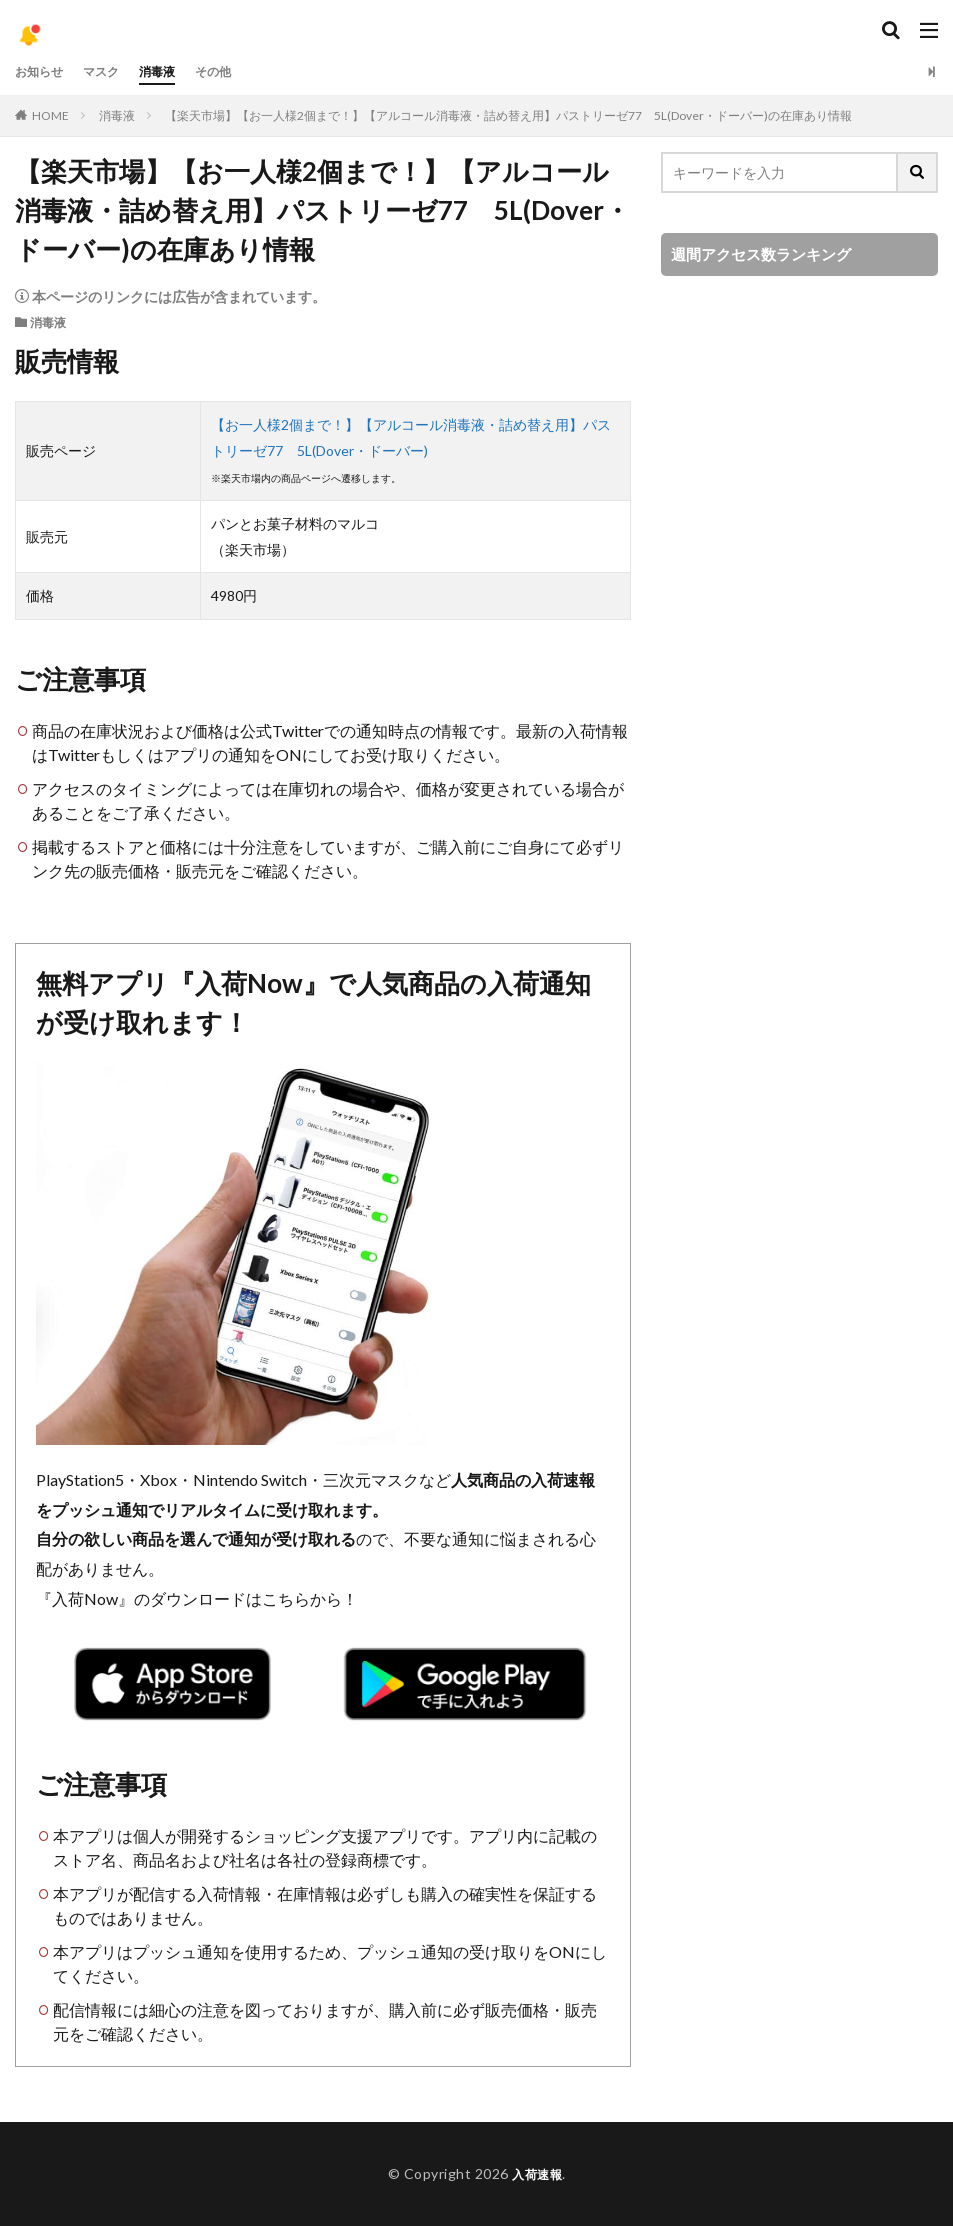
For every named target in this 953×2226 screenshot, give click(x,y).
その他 (236, 71)
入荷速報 (537, 2173)
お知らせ (43, 71)
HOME (50, 115)
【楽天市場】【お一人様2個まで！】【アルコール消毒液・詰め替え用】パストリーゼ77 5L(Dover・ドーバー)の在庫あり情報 (508, 115)
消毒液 (174, 71)
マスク (112, 71)
